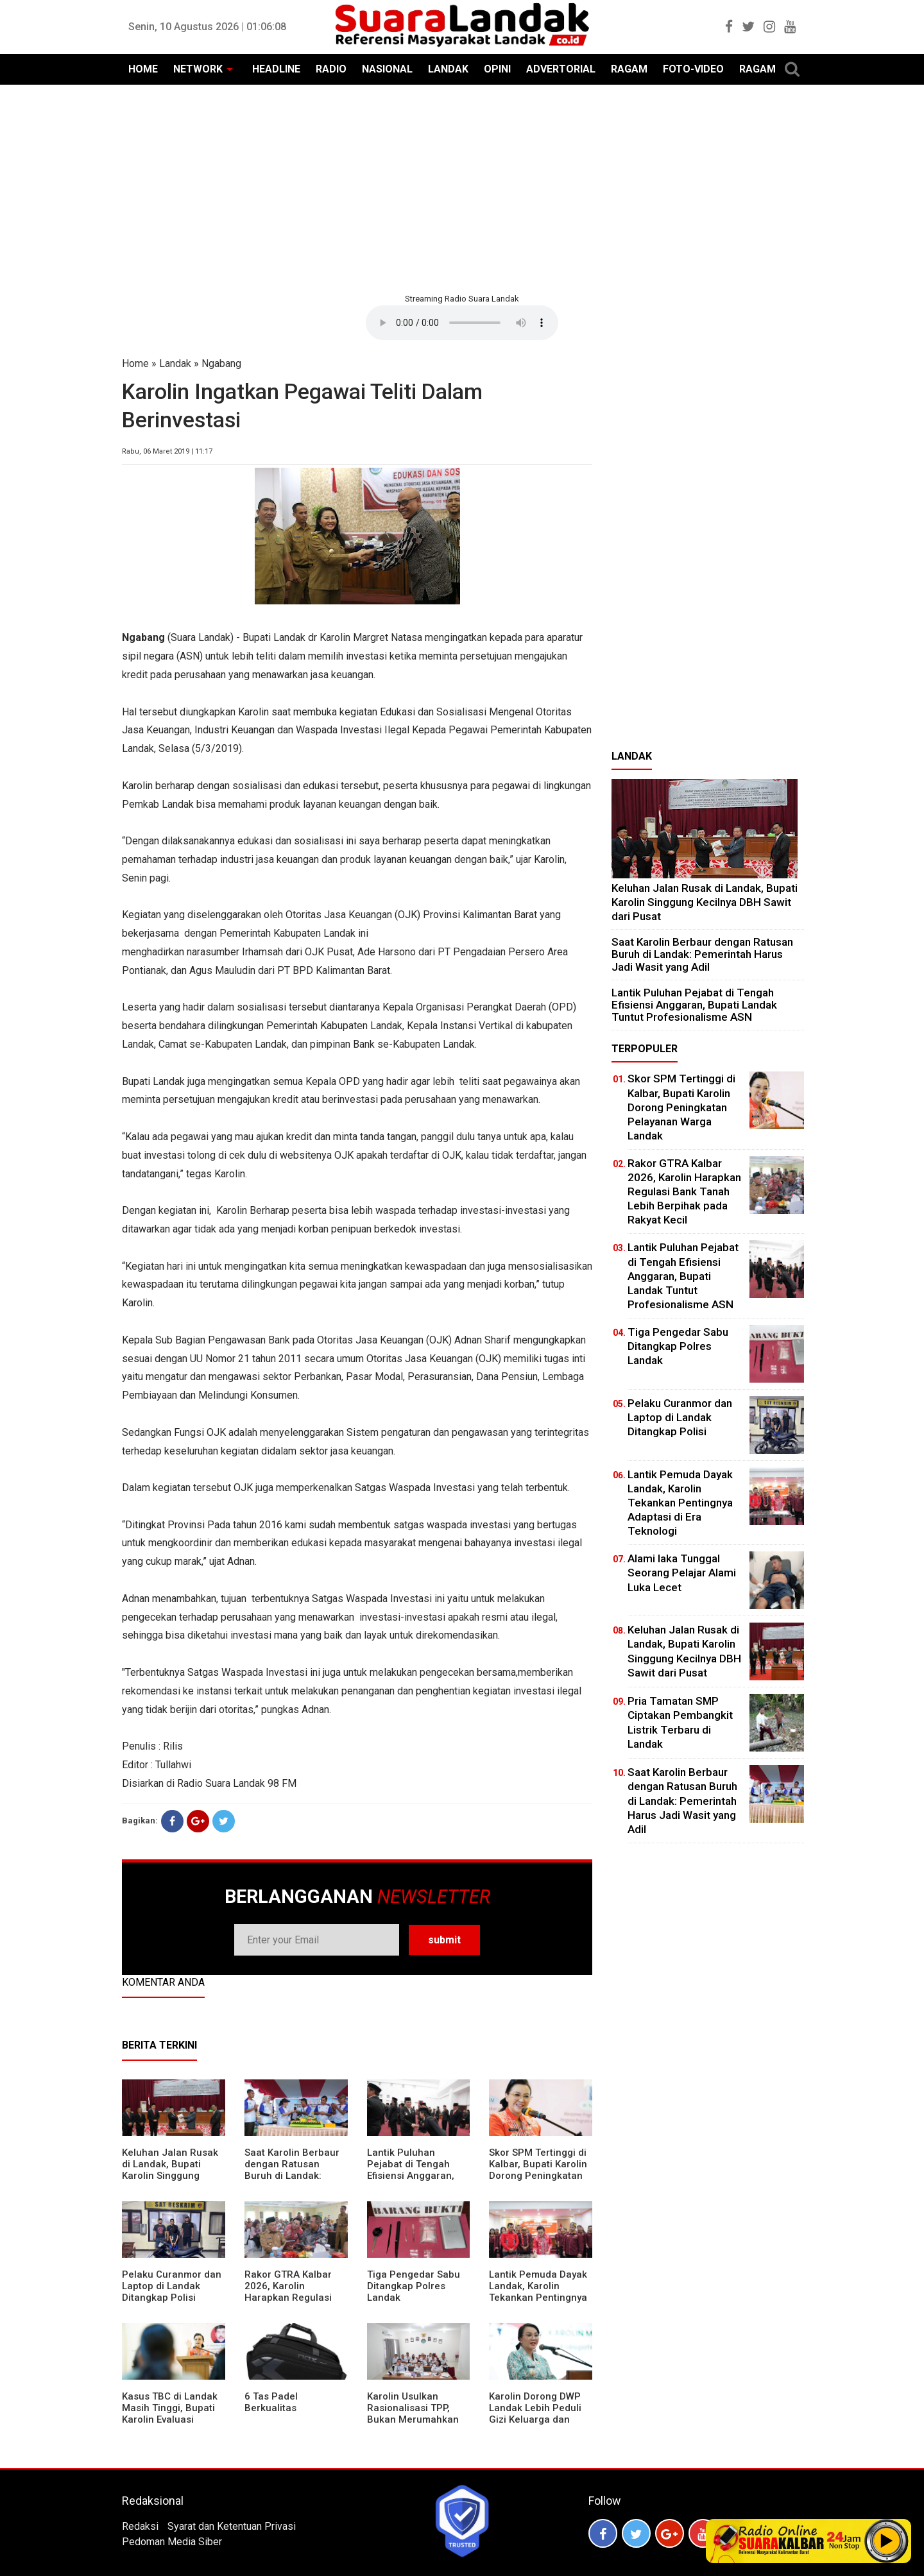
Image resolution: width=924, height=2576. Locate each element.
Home (135, 363)
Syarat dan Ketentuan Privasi (231, 2526)
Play (887, 2541)
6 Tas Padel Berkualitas (271, 2402)
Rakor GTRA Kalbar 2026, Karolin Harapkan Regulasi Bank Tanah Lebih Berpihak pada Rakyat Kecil (294, 2303)
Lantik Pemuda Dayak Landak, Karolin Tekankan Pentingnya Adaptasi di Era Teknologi (538, 2297)
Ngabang (221, 363)
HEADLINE (276, 69)
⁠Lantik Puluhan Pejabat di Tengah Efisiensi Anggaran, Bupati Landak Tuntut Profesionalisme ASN (416, 2176)
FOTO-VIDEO (693, 69)
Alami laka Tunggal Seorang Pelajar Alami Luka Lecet (682, 1572)
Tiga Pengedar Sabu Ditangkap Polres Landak (413, 2286)
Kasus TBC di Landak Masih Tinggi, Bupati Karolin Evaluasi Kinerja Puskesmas (170, 2414)
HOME (143, 69)
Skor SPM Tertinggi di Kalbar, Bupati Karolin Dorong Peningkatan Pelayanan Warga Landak (538, 2176)
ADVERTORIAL (560, 69)
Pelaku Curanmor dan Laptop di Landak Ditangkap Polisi (171, 2286)
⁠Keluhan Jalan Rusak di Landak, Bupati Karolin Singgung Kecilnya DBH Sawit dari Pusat (170, 2176)
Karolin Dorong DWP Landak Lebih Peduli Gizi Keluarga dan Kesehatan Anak (535, 2414)
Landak (175, 363)
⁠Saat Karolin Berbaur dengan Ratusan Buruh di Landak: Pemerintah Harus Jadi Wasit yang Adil (291, 2176)
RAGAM (629, 69)
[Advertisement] (462, 187)
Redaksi (140, 2526)
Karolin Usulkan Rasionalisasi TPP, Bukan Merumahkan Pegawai (413, 2414)
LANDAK (448, 69)
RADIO (331, 69)
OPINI (497, 69)
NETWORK (198, 69)
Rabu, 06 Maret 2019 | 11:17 (167, 451)
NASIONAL (387, 69)
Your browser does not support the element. (462, 322)
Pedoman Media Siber (172, 2542)
